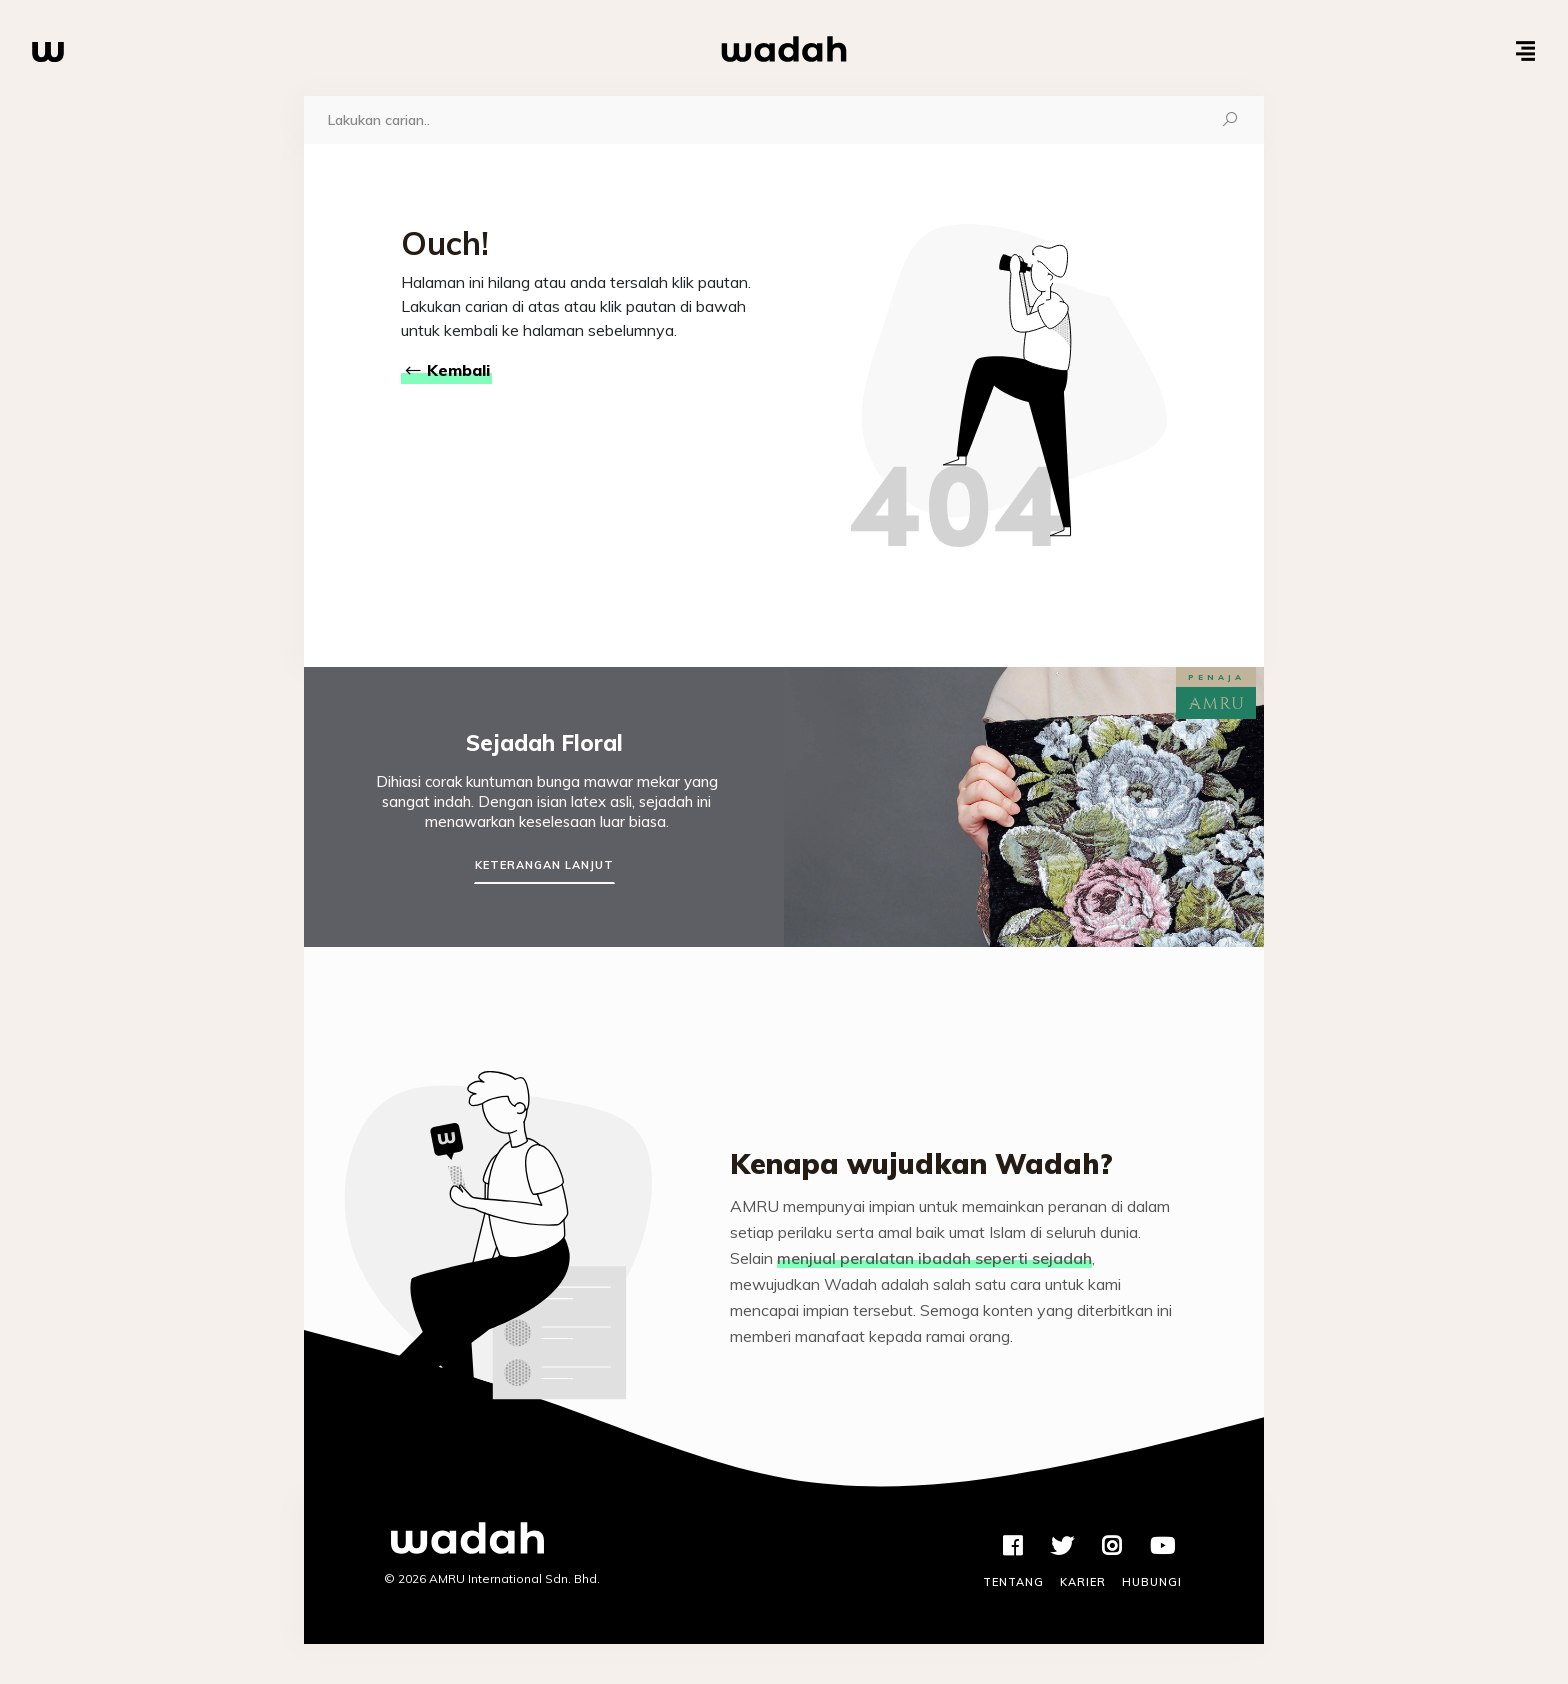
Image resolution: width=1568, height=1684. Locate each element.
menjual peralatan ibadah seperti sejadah (934, 1258)
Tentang (1013, 1582)
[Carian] (750, 120)
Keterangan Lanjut (544, 865)
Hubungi (1152, 1582)
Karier (1083, 1582)
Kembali (446, 370)
